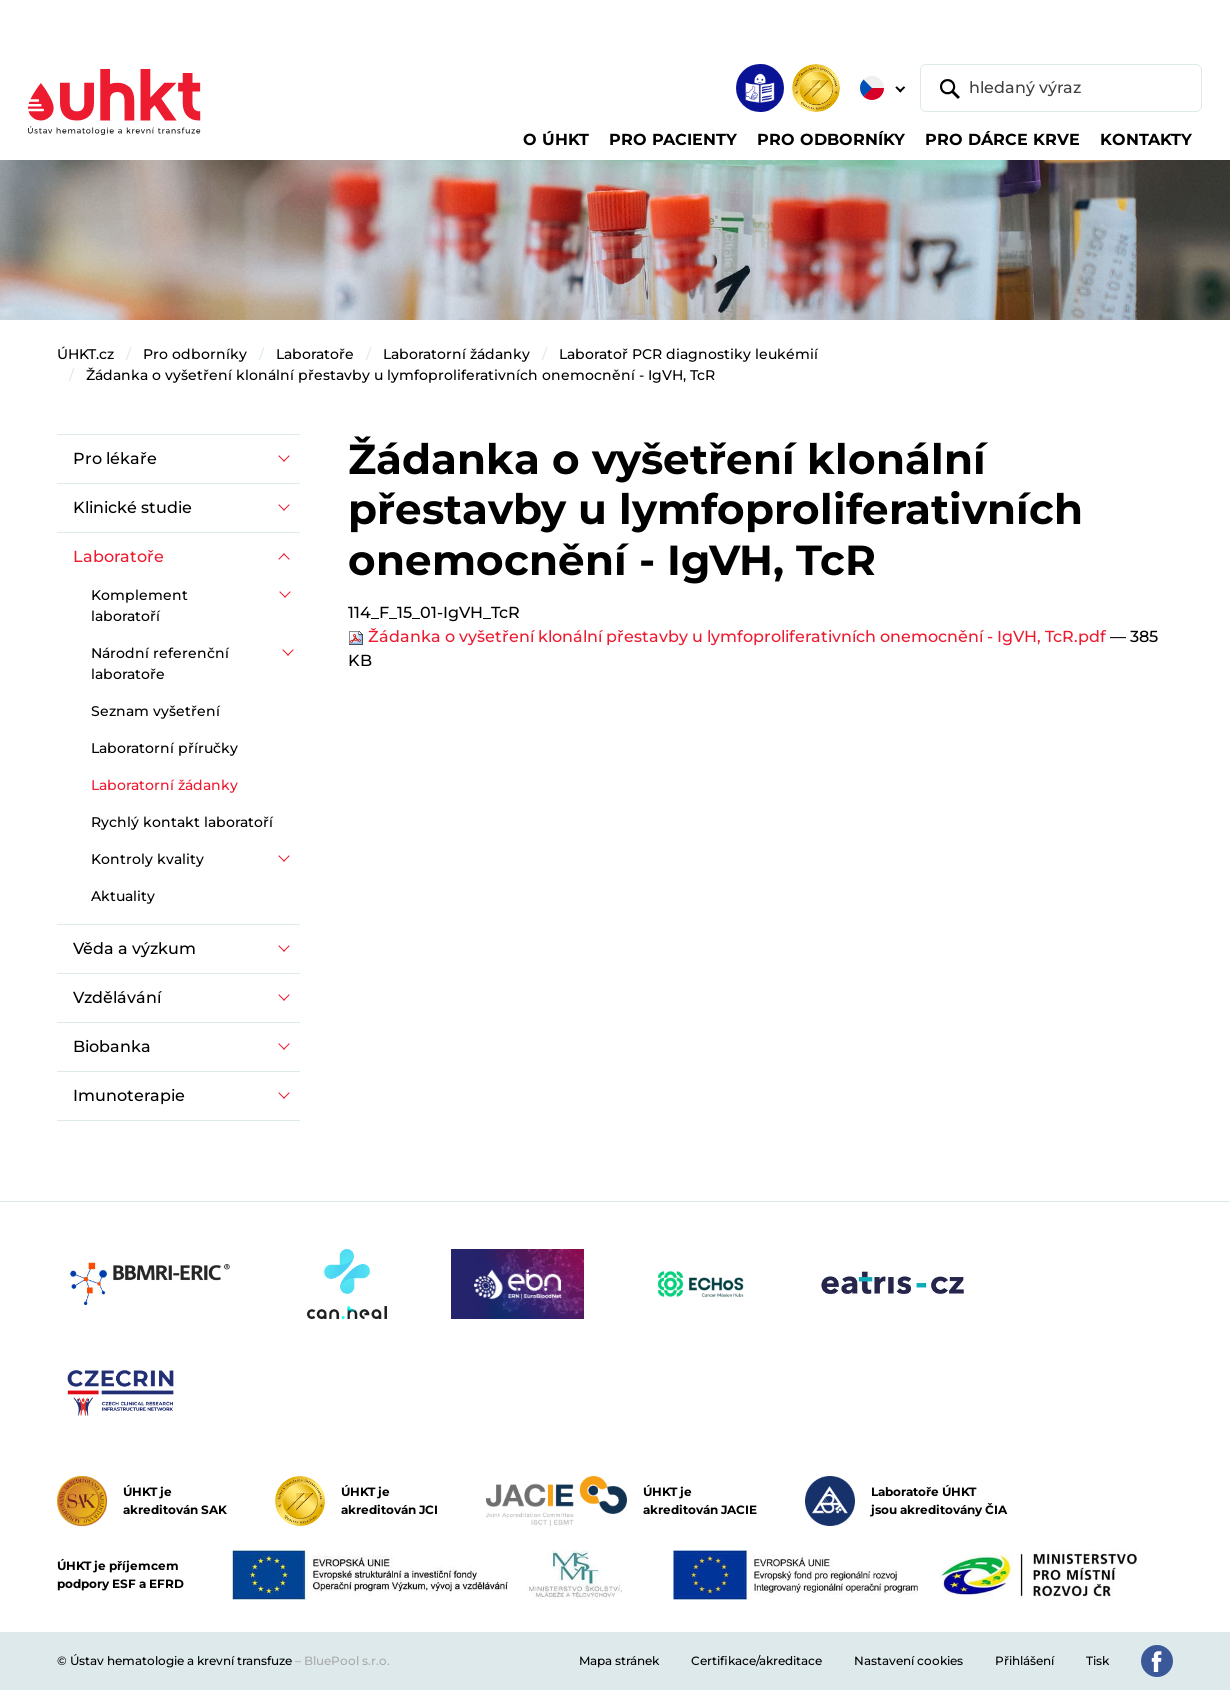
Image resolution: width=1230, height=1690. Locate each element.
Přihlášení (1024, 1660)
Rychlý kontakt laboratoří (182, 822)
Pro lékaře (115, 458)
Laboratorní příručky (164, 748)
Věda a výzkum (134, 948)
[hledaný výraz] (1061, 88)
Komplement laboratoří (139, 605)
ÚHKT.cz (85, 354)
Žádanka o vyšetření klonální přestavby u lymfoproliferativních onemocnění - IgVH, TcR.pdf (729, 636)
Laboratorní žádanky (456, 354)
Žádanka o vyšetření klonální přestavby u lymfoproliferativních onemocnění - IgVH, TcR (400, 375)
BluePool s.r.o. (347, 1660)
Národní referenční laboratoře (160, 663)
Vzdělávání (117, 997)
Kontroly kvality (147, 859)
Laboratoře (315, 354)
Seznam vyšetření (155, 711)
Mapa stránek (619, 1660)
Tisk (1097, 1660)
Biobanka (112, 1046)
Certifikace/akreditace (756, 1660)
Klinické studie (132, 507)
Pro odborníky (195, 354)
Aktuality (123, 896)
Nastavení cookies (908, 1660)
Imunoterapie (129, 1095)
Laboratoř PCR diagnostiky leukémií (688, 354)
